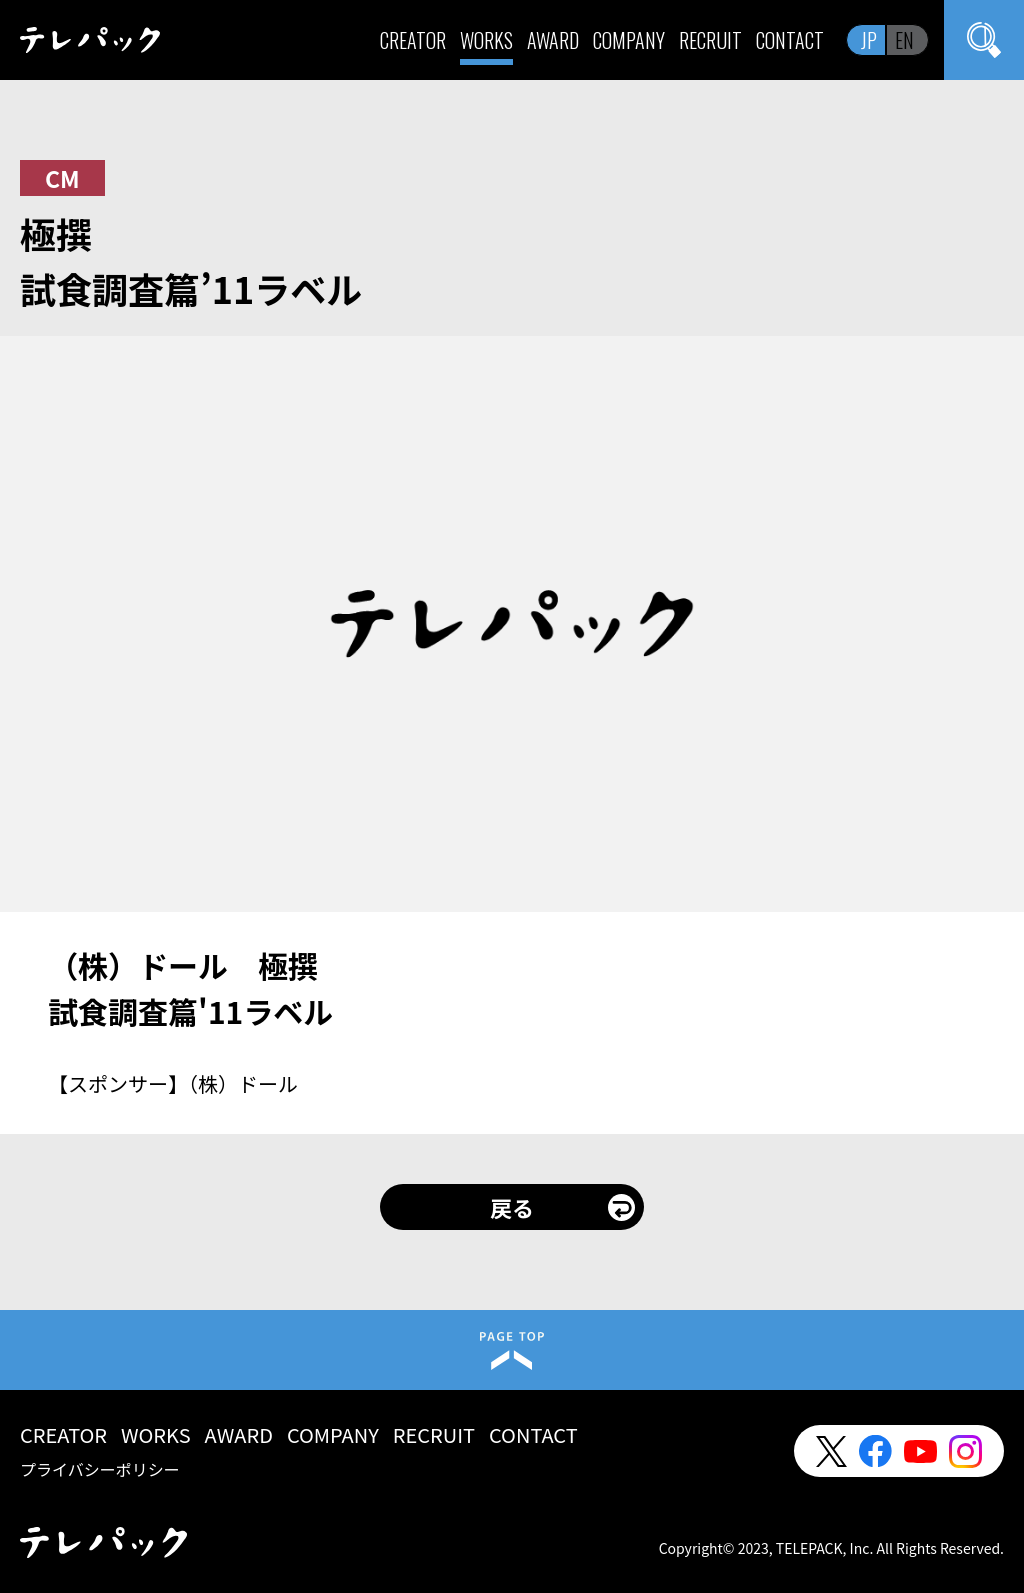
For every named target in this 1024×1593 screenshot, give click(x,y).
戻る (512, 1207)
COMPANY (629, 40)
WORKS (486, 40)
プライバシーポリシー (100, 1469)
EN (904, 40)
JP (869, 40)
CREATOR (413, 40)
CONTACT (790, 40)
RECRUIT (710, 40)
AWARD (553, 40)
